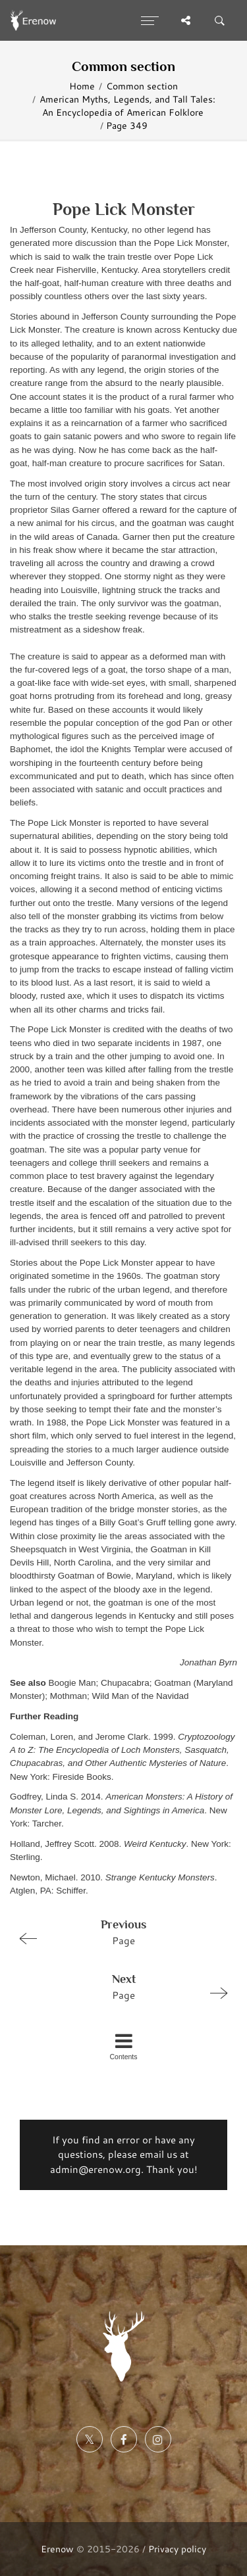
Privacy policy (177, 2549)
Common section (142, 86)
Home (82, 86)
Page (118, 1931)
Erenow (57, 2549)
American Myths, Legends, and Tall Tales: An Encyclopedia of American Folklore (127, 105)
